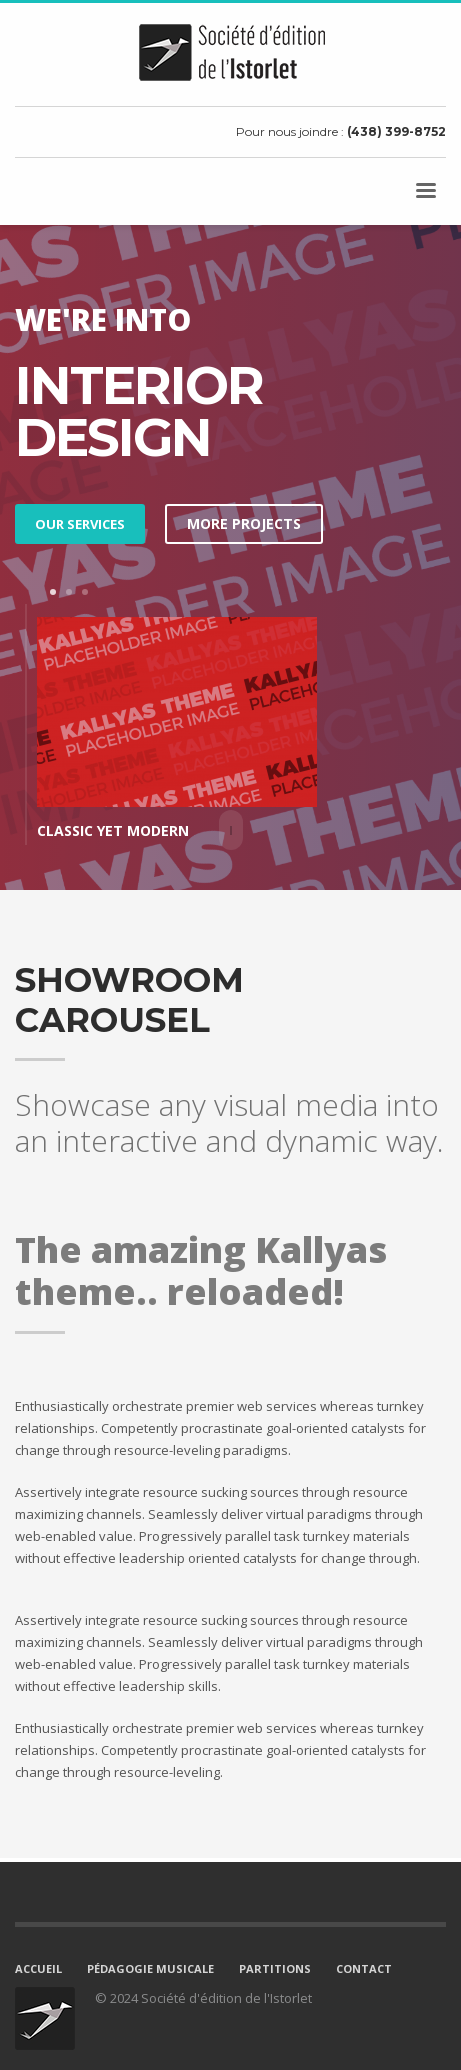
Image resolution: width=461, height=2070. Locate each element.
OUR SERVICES (80, 524)
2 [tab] (69, 592)
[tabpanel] (230, 729)
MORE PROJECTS (244, 523)
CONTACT (364, 1968)
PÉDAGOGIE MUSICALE (150, 1968)
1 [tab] (53, 592)
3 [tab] (85, 592)
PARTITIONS (275, 1968)
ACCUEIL (38, 1968)
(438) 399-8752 (396, 131)
